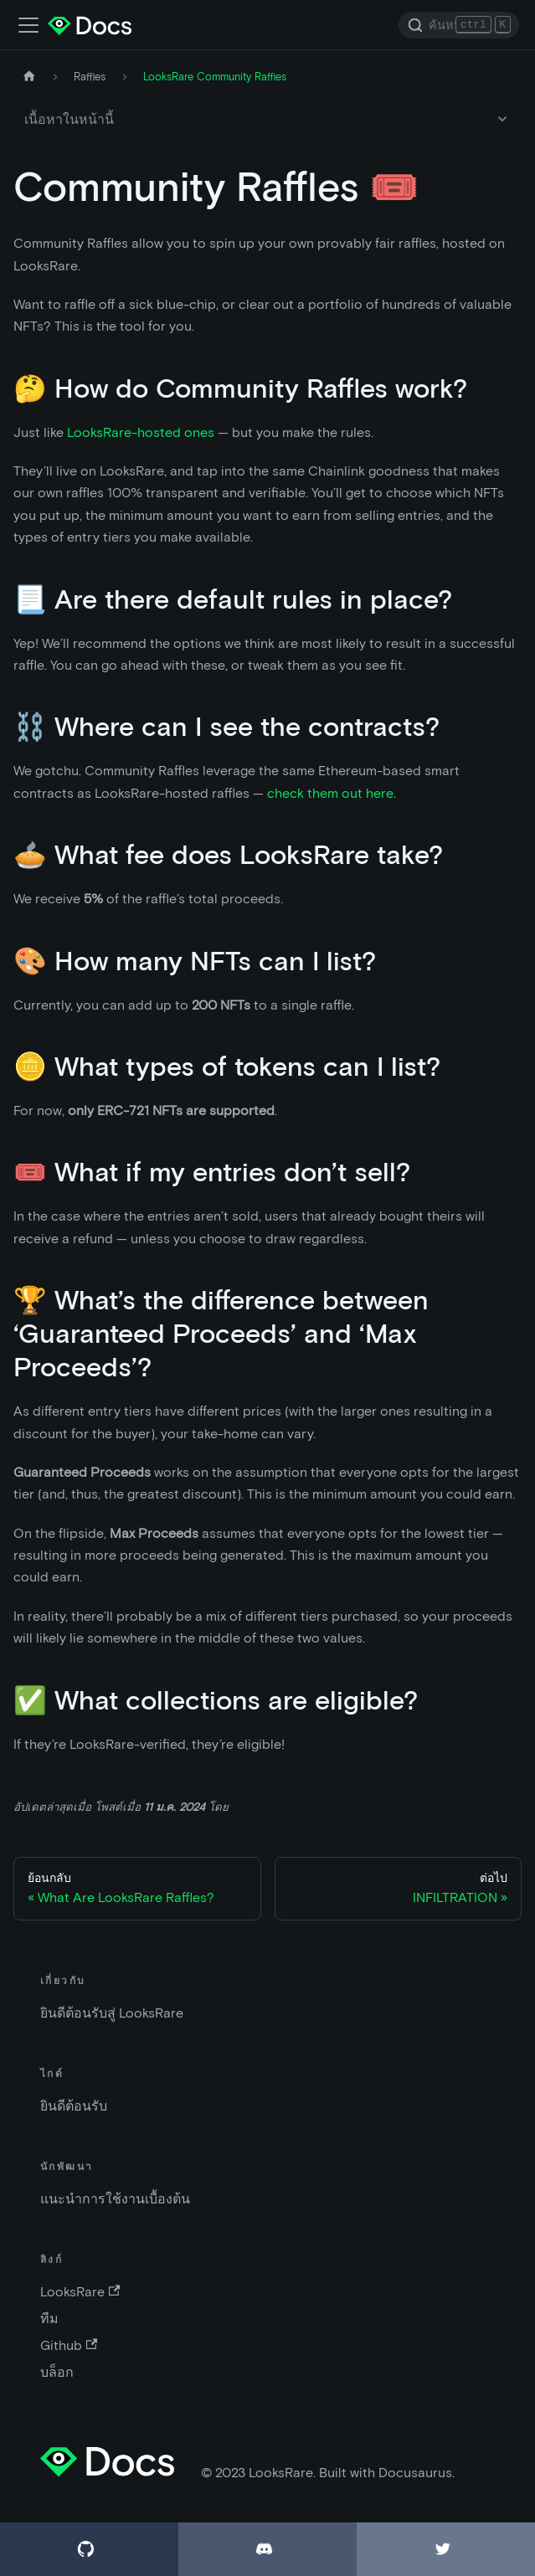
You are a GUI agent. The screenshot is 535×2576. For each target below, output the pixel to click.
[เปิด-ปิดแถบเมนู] (28, 25)
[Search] (459, 25)
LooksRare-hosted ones (140, 432)
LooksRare (80, 2292)
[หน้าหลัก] (29, 77)
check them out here (330, 793)
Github (68, 2345)
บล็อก (57, 2372)
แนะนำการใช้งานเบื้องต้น (115, 2199)
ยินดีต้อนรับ (73, 2106)
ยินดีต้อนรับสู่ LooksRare (111, 2013)
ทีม (49, 2319)
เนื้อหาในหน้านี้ (69, 119)
